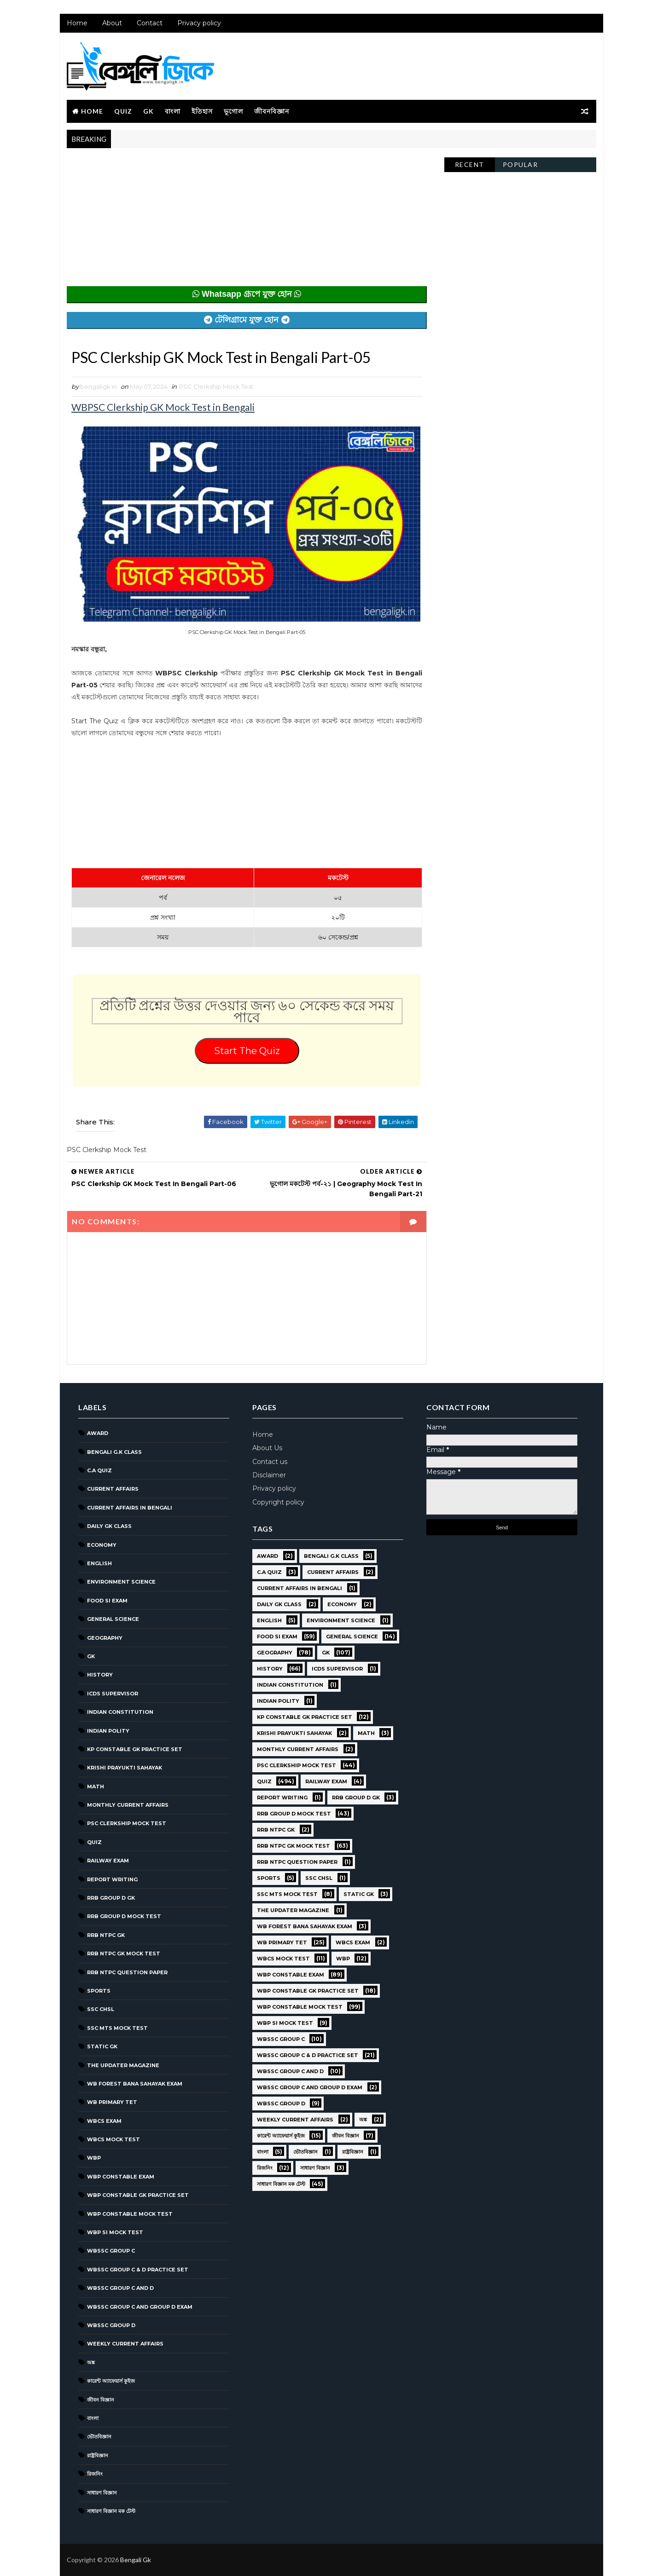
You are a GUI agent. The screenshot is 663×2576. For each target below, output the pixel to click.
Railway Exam (108, 1860)
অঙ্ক (91, 2362)
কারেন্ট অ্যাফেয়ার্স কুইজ (111, 2381)
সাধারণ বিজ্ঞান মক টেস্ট (111, 2511)
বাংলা (172, 111)
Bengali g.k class (114, 1452)
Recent (469, 164)
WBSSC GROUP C (111, 2251)
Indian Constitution (120, 1712)
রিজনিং (95, 2474)
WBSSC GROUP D (111, 2325)
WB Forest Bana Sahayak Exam (134, 2083)
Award (97, 1433)
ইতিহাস (202, 111)
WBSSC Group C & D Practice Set (137, 2269)
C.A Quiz (99, 1470)
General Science (113, 1619)
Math (95, 1786)
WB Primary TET (112, 2102)
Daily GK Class (109, 1526)
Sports (98, 1991)
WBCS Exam (104, 2121)
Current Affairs (113, 1489)
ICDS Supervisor (112, 1693)
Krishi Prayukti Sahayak (124, 1767)
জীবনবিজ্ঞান (271, 111)
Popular (520, 164)
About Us (267, 1448)
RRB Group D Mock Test (124, 1916)
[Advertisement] (247, 221)
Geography (104, 1638)
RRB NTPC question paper (127, 1972)
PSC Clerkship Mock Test (216, 386)
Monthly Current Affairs (128, 1805)
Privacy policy (199, 23)
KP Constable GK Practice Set (134, 1749)
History (100, 1674)
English (99, 1563)
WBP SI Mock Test (115, 2232)
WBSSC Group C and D (120, 2288)
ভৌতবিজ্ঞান (99, 2436)
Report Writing (112, 1879)
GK (148, 111)
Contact (150, 23)
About (112, 23)
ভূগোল (233, 111)
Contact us (269, 1462)
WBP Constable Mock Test (130, 2214)
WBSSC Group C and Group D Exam (139, 2307)
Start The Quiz (247, 1050)
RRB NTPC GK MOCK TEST (123, 1953)
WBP (94, 2158)
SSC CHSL (100, 2009)
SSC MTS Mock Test (117, 2028)
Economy (101, 1545)
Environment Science (121, 1582)
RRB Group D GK (111, 1898)
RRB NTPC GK (106, 1935)
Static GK (102, 2046)
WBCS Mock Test (113, 2139)
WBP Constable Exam (120, 2176)
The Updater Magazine (123, 2065)
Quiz (123, 111)
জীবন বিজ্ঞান (100, 2400)
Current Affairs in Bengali (129, 1507)
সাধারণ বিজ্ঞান (102, 2493)
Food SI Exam (107, 1600)
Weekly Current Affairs (125, 2343)
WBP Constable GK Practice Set (138, 2195)
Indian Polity (108, 1731)
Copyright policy (278, 1502)
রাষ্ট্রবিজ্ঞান (97, 2455)
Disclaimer (269, 1475)
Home (77, 23)
